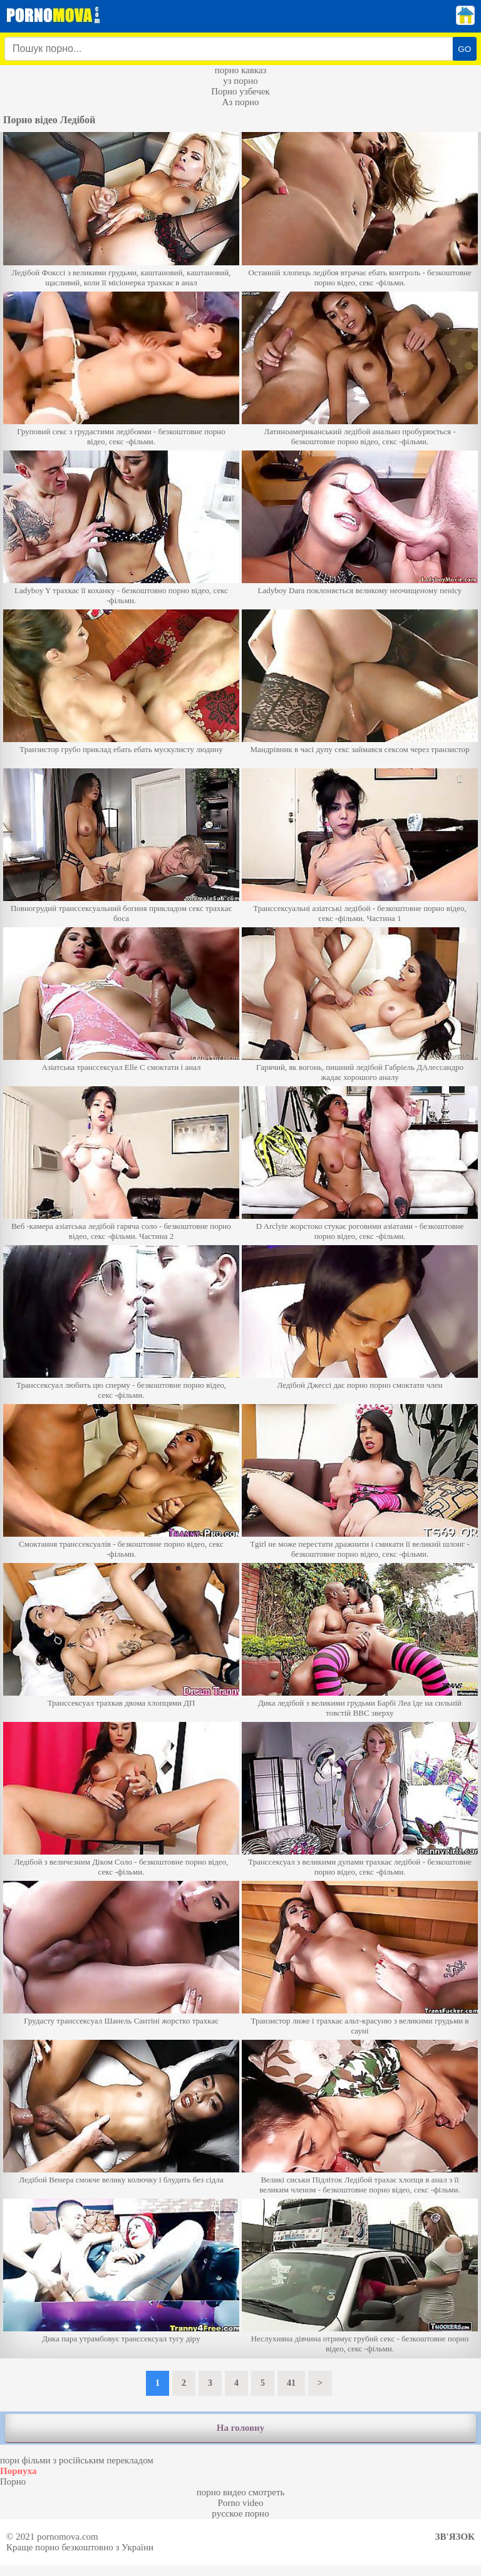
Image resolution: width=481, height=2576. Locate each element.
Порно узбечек (240, 91)
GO (464, 49)
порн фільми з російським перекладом (76, 2460)
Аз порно (240, 102)
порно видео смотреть (241, 2492)
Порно (13, 2482)
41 (291, 2383)
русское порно (240, 2513)
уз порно (240, 81)
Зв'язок (455, 2537)
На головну (240, 2428)
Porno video (241, 2503)
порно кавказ (241, 70)
